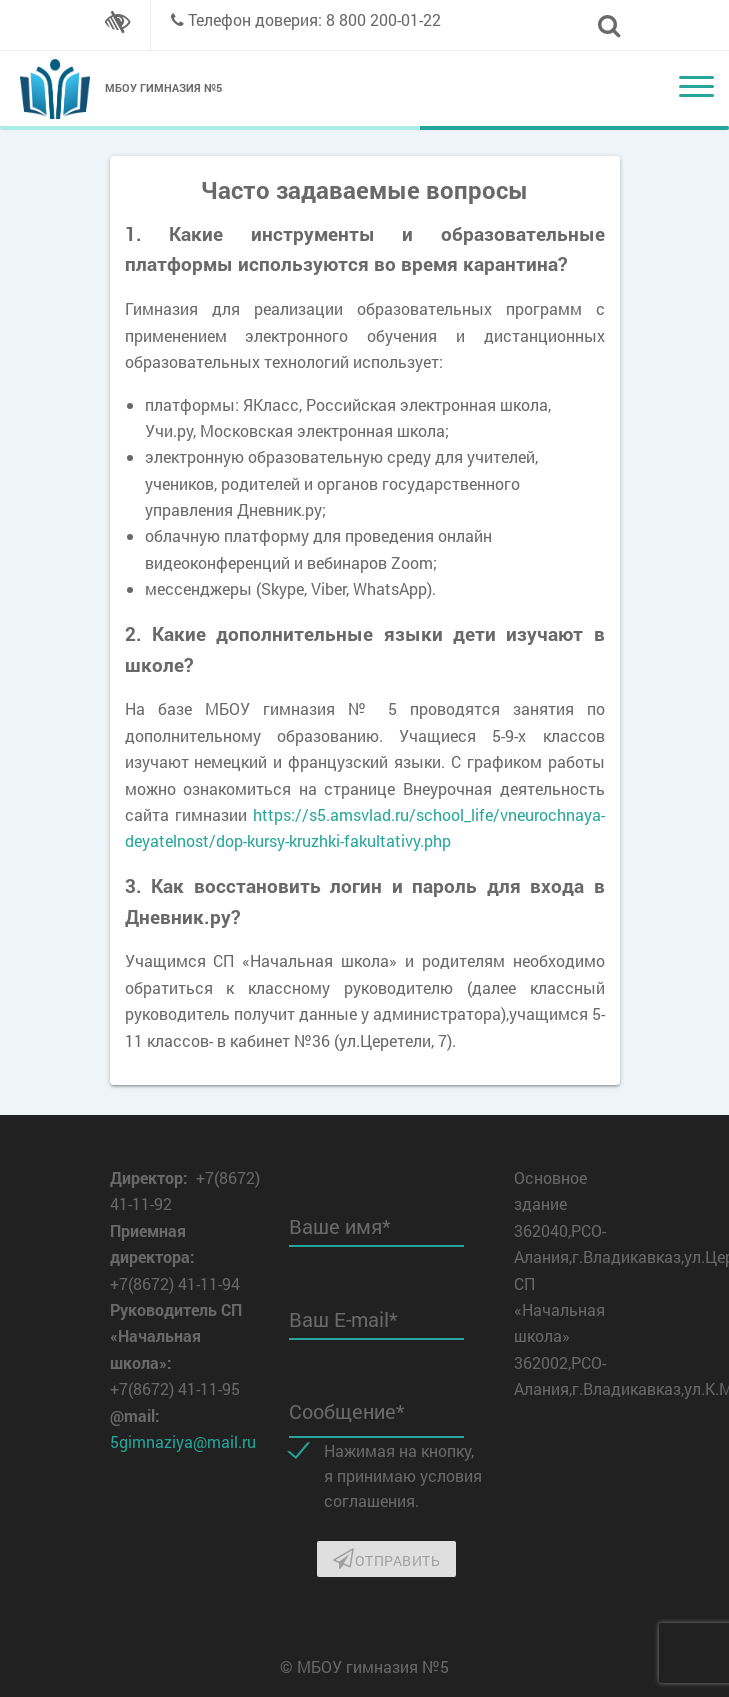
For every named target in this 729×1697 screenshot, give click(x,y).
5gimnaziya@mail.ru (183, 1441)
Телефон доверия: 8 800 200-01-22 (314, 19)
